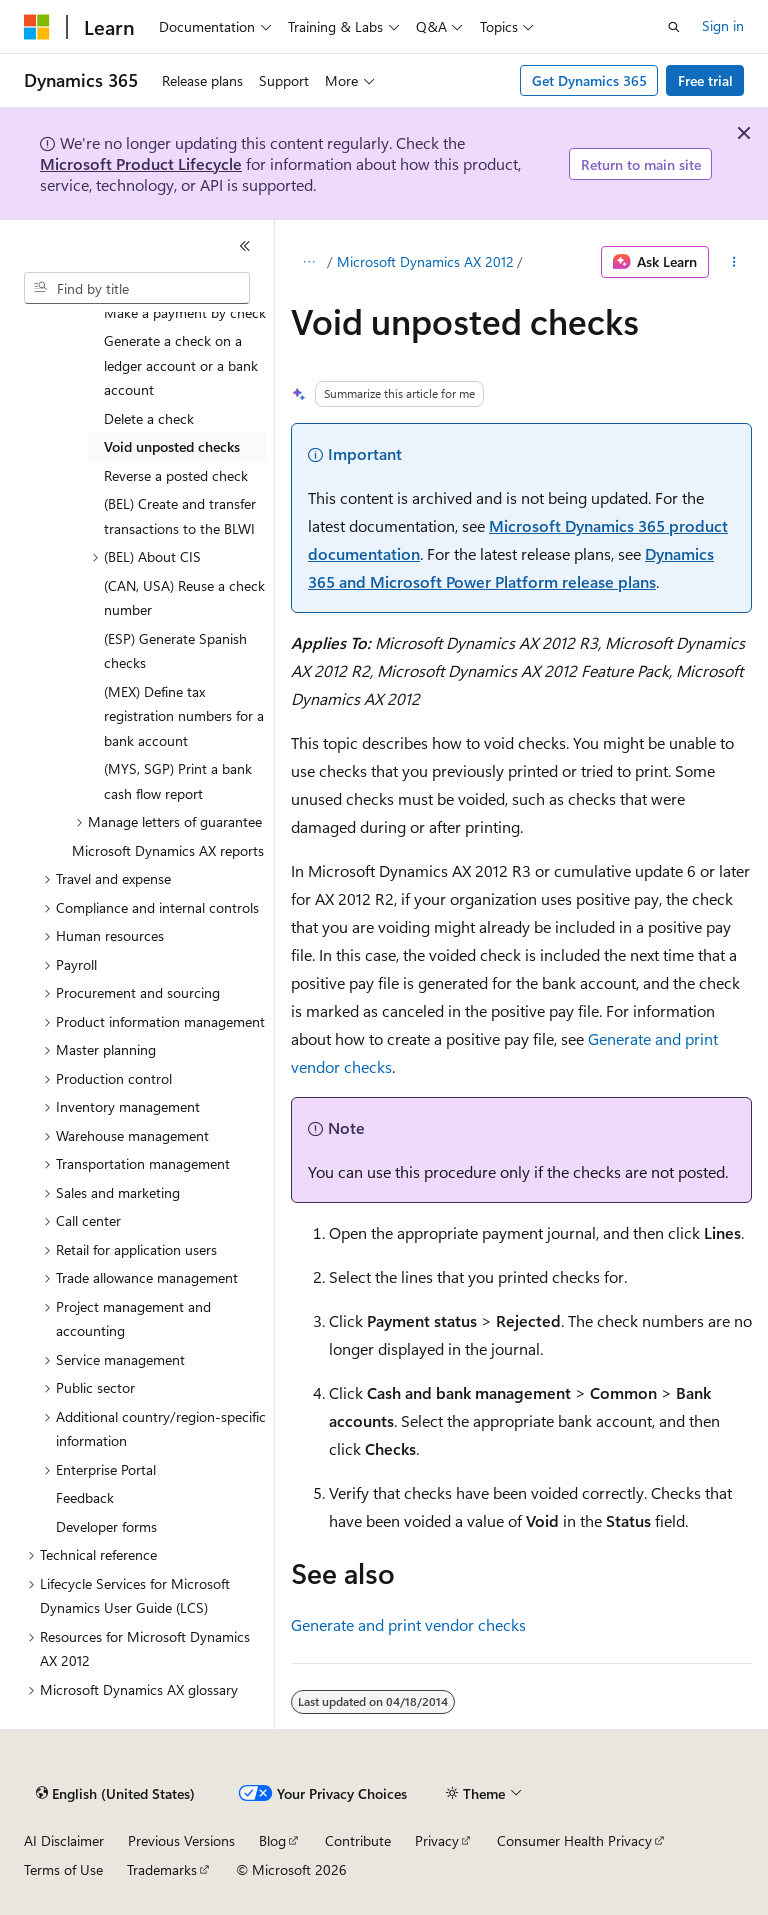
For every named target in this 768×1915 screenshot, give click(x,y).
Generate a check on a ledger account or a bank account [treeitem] (181, 365)
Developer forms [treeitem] (106, 1526)
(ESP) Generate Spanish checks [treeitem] (175, 651)
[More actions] (734, 262)
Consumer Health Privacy (574, 1840)
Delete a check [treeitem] (149, 418)
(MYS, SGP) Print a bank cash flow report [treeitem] (178, 781)
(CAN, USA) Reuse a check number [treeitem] (184, 598)
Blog (272, 1840)
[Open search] (674, 27)
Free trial (705, 80)
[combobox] (137, 288)
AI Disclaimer (64, 1840)
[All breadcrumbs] (308, 262)
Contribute (358, 1840)
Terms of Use (63, 1869)
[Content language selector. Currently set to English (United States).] (115, 1794)
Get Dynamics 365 (589, 80)
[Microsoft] (37, 27)
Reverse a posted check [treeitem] (176, 475)
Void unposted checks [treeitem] (172, 446)
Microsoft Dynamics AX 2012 (425, 261)
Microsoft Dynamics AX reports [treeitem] (168, 850)
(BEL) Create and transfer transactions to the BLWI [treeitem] (180, 516)
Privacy (437, 1840)
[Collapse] (245, 246)
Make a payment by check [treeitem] (185, 312)
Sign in (723, 25)
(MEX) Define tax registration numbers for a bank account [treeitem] (184, 716)
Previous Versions (181, 1840)
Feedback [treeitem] (85, 1497)
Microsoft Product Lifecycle (141, 163)
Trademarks (162, 1869)
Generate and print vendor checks (408, 1624)
